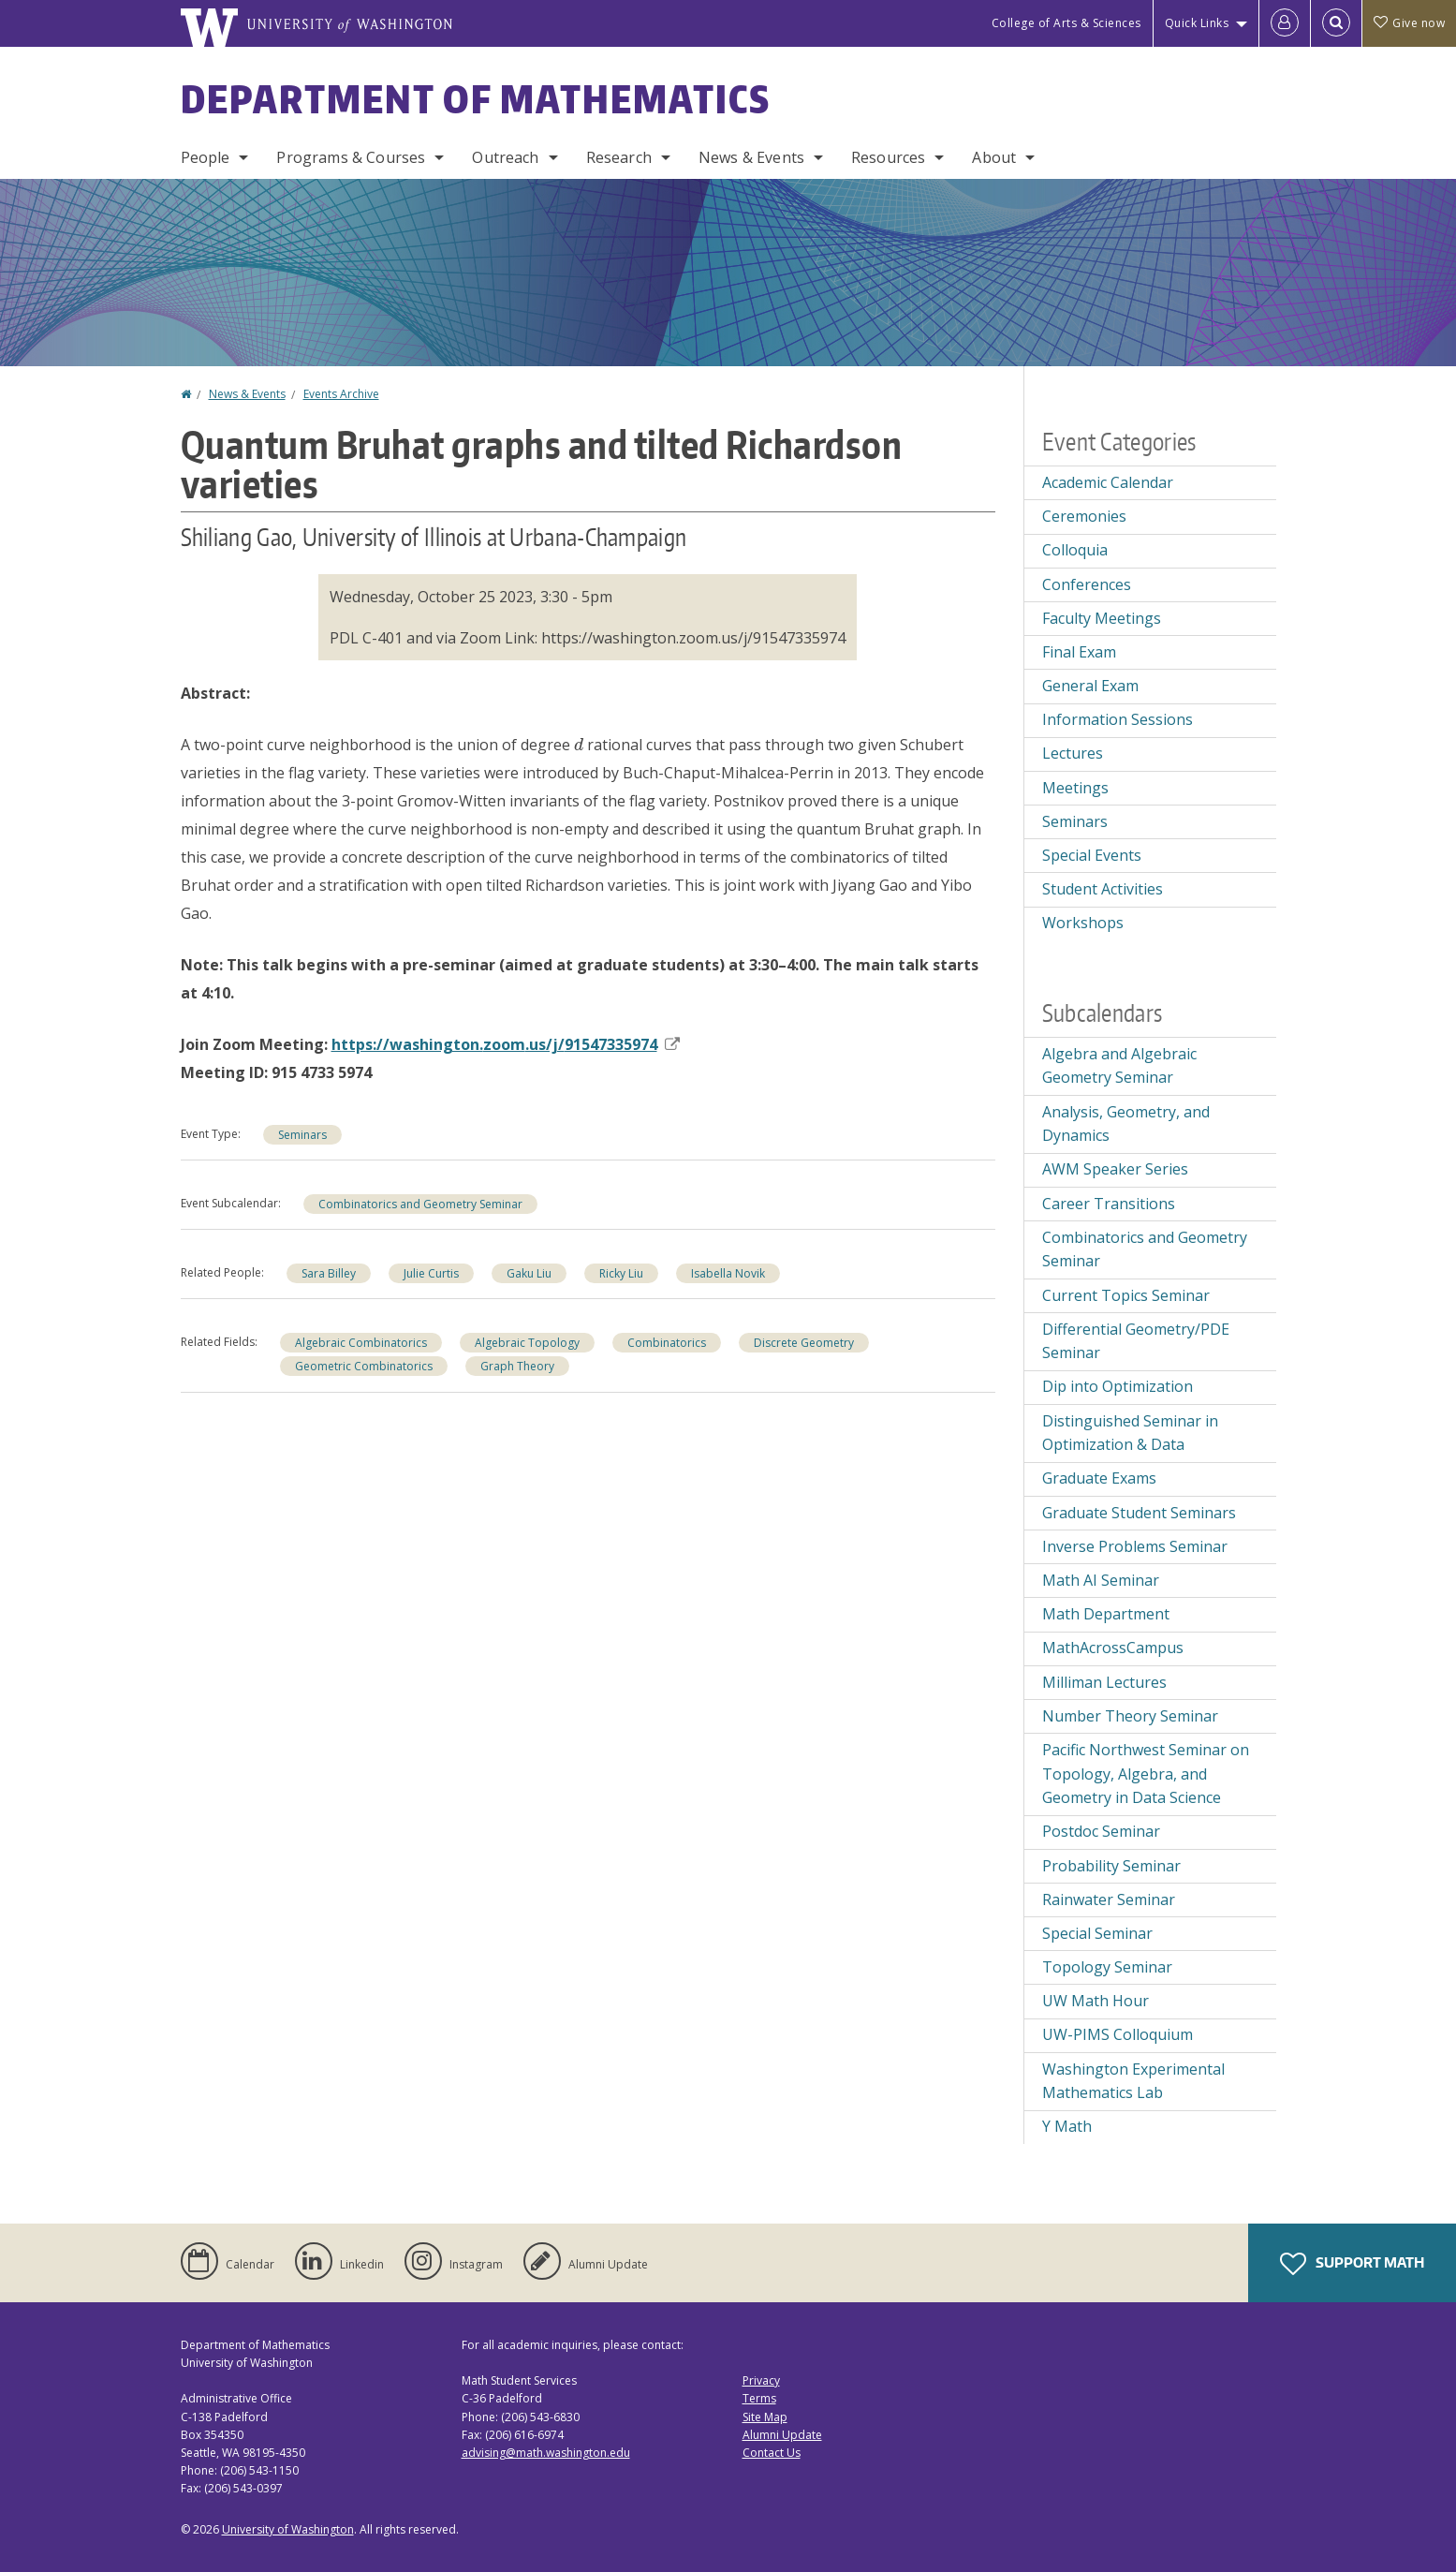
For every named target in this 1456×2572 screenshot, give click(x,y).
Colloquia (1075, 550)
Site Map (765, 2417)
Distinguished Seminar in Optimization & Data (1130, 1433)
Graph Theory (517, 1366)
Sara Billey (328, 1273)
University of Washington (288, 2529)
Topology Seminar (1107, 1967)
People (205, 157)
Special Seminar (1097, 1933)
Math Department (1105, 1614)
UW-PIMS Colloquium (1117, 2034)
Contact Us (772, 2453)
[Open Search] (1336, 23)
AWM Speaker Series (1115, 1169)
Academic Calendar (1107, 482)
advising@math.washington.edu (546, 2453)
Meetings (1075, 787)
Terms (759, 2398)
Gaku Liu (529, 1273)
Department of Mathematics (476, 99)
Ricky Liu (621, 1273)
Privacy (761, 2380)
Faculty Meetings (1101, 618)
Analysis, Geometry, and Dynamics (1126, 1123)
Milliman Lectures (1104, 1682)
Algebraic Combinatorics (361, 1343)
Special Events (1091, 855)
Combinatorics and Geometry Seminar (420, 1204)
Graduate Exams (1099, 1478)
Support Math (1352, 2264)
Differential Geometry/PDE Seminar (1135, 1341)
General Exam (1090, 685)
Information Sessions (1117, 719)
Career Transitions (1108, 1203)
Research (619, 157)
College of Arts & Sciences (1066, 23)
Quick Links (1197, 23)
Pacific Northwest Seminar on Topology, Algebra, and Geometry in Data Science (1145, 1773)
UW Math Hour (1095, 2000)
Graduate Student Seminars (1139, 1512)
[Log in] (1284, 23)
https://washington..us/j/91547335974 (505, 1044)
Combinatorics (666, 1343)
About (994, 157)
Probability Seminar (1111, 1865)
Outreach (505, 157)
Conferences (1086, 584)
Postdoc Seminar (1101, 1831)
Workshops (1083, 922)
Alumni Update (782, 2435)
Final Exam (1079, 652)
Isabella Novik (728, 1273)
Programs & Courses (350, 157)
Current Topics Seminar (1126, 1295)
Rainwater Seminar (1108, 1899)
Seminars (302, 1135)
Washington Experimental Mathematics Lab (1133, 2081)
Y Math (1067, 2126)
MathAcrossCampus (1113, 1647)
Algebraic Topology (527, 1343)
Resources (888, 157)
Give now (1409, 23)
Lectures (1072, 753)
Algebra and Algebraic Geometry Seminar (1119, 1065)
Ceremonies (1084, 516)
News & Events (751, 157)
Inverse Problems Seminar (1135, 1546)
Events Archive (341, 394)
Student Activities (1102, 889)
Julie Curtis (431, 1273)
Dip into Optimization (1117, 1386)
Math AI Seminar (1100, 1580)
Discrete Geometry (804, 1343)
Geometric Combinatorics (364, 1366)
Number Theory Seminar (1130, 1716)
